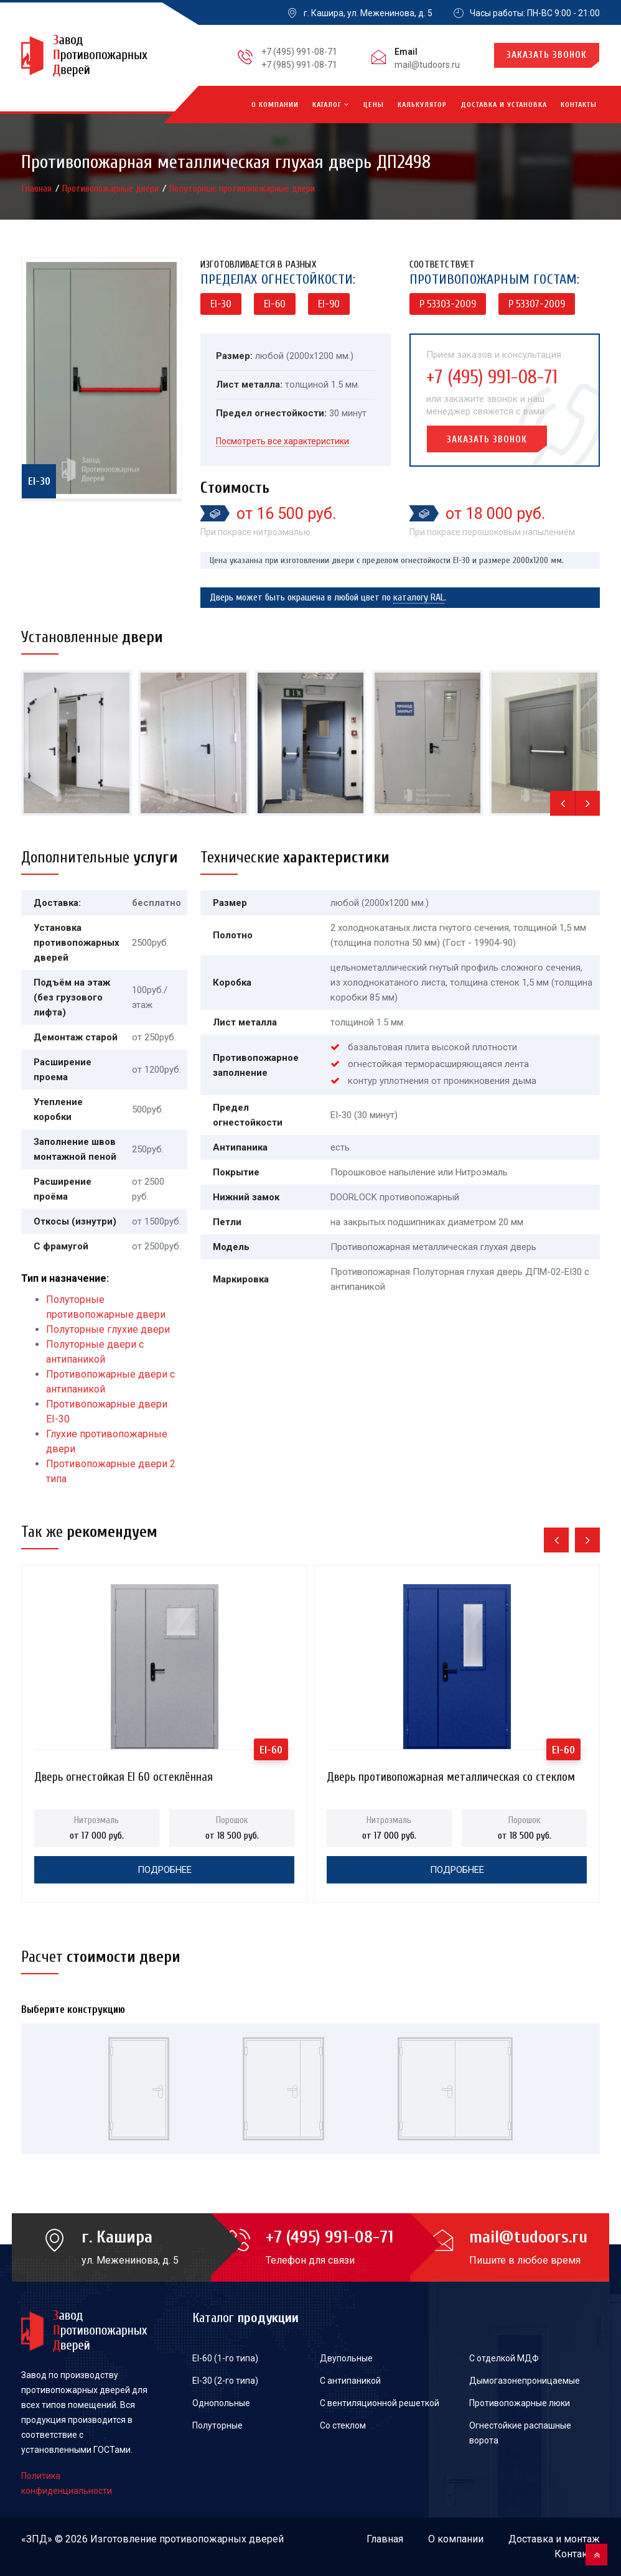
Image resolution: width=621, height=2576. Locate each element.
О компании (275, 104)
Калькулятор (422, 104)
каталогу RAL (418, 597)
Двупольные (346, 2358)
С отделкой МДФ (504, 2358)
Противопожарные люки (519, 2403)
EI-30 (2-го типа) (225, 2381)
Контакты (579, 104)
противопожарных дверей (221, 2539)
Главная (38, 188)
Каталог (331, 104)
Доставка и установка (503, 104)
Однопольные (221, 2403)
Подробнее (165, 1869)
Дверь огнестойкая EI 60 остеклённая (123, 1777)
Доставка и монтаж (554, 2539)
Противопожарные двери (111, 188)
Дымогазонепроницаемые (524, 2381)
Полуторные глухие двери (108, 1329)
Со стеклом (343, 2425)
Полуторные (217, 2425)
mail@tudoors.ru (427, 65)
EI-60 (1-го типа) (225, 2358)
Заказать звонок (547, 55)
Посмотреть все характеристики (282, 441)
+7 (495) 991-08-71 (299, 52)
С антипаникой (350, 2381)
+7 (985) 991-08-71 (299, 65)
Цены (373, 104)
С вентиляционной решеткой (379, 2403)
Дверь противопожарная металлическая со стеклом (451, 1777)
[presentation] (562, 803)
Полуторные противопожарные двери (242, 188)
